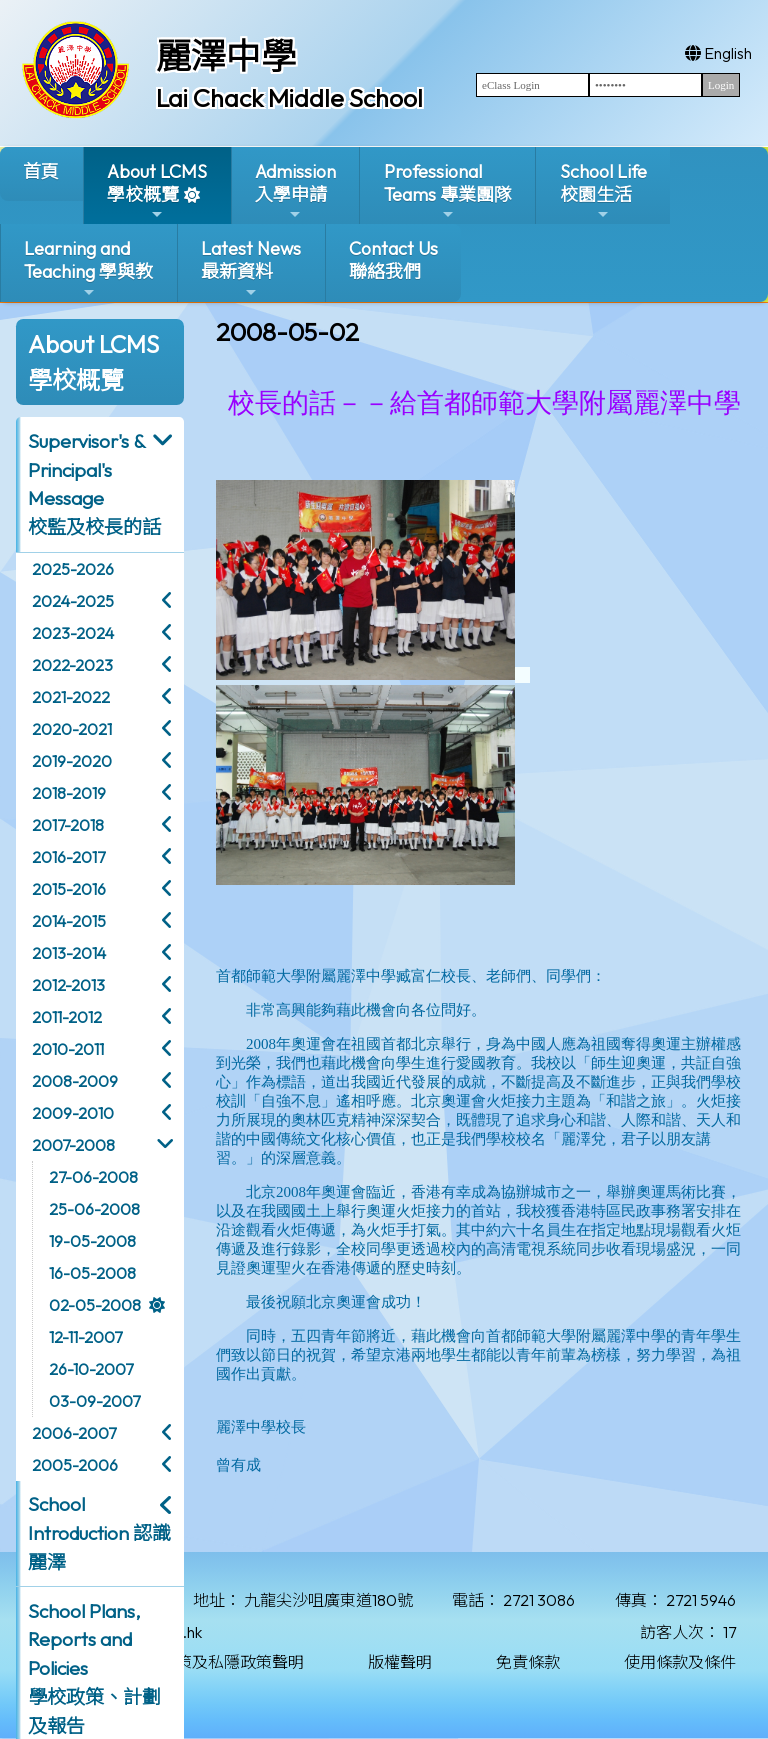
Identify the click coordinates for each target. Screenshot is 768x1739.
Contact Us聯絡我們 (393, 260)
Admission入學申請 (295, 191)
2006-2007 (74, 1433)
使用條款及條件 (680, 1662)
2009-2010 (73, 1113)
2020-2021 (72, 729)
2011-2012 (67, 1017)
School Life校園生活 (603, 191)
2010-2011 (68, 1049)
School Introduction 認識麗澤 (99, 1533)
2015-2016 (69, 889)
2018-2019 (69, 793)
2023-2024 (73, 633)
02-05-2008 (95, 1305)
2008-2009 (75, 1081)
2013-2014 (69, 953)
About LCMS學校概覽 (157, 191)
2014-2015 (69, 921)
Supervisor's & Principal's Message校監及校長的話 (94, 484)
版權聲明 (400, 1662)
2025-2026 (73, 569)
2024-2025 (73, 601)
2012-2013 (68, 985)
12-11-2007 (85, 1337)
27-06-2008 (93, 1177)
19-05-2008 (92, 1241)
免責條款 (528, 1662)
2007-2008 (73, 1145)
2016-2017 (68, 857)
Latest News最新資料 (251, 268)
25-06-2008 (94, 1209)
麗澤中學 (226, 56)
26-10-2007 (91, 1369)
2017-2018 (68, 825)
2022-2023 (72, 665)
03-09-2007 (94, 1401)
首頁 (41, 171)
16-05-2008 (92, 1273)
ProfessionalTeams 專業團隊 (448, 191)
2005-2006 (75, 1465)
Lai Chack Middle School (289, 98)
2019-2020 (72, 761)
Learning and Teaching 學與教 (88, 268)
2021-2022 (71, 697)
